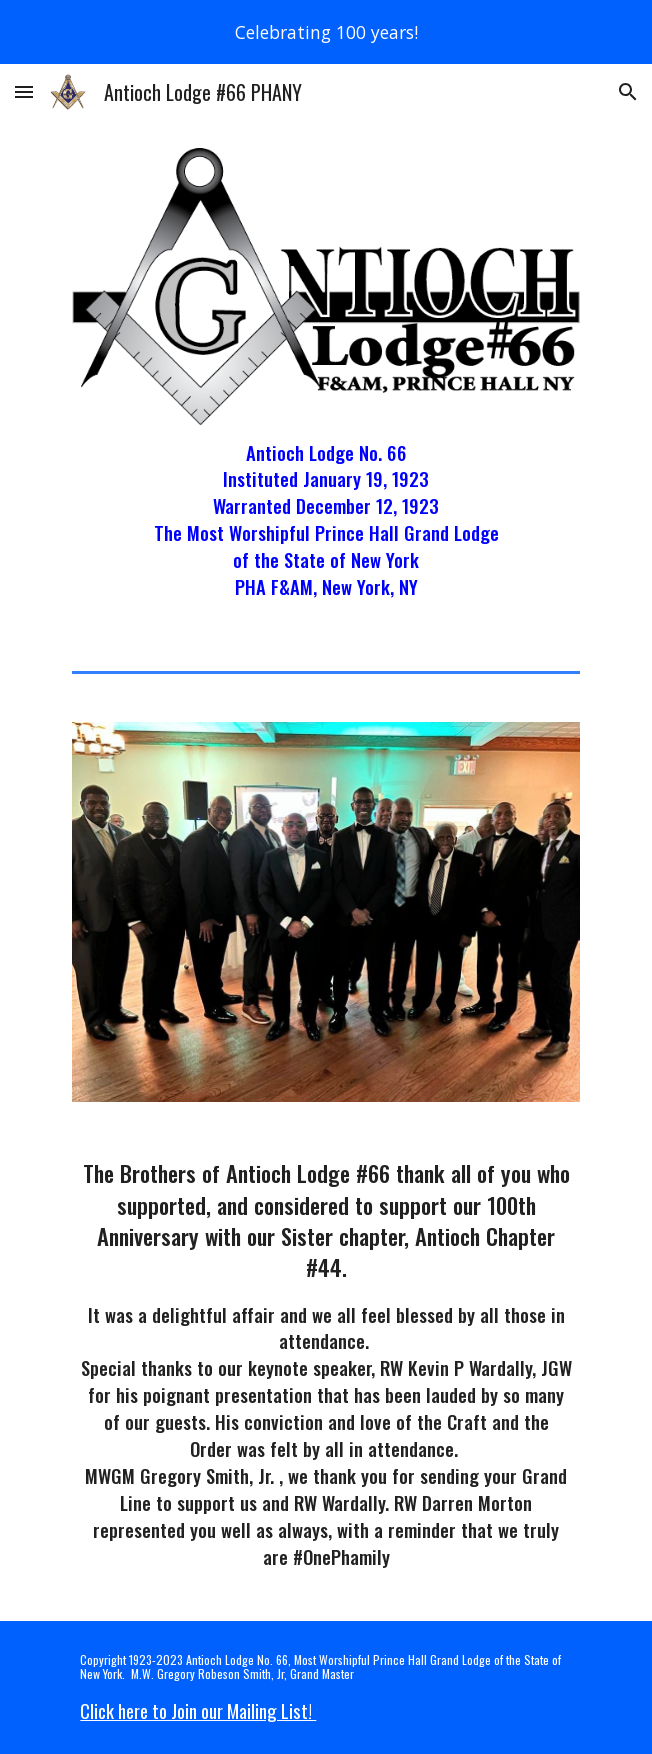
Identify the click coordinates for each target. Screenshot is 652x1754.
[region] (326, 32)
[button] (24, 91)
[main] (325, 520)
